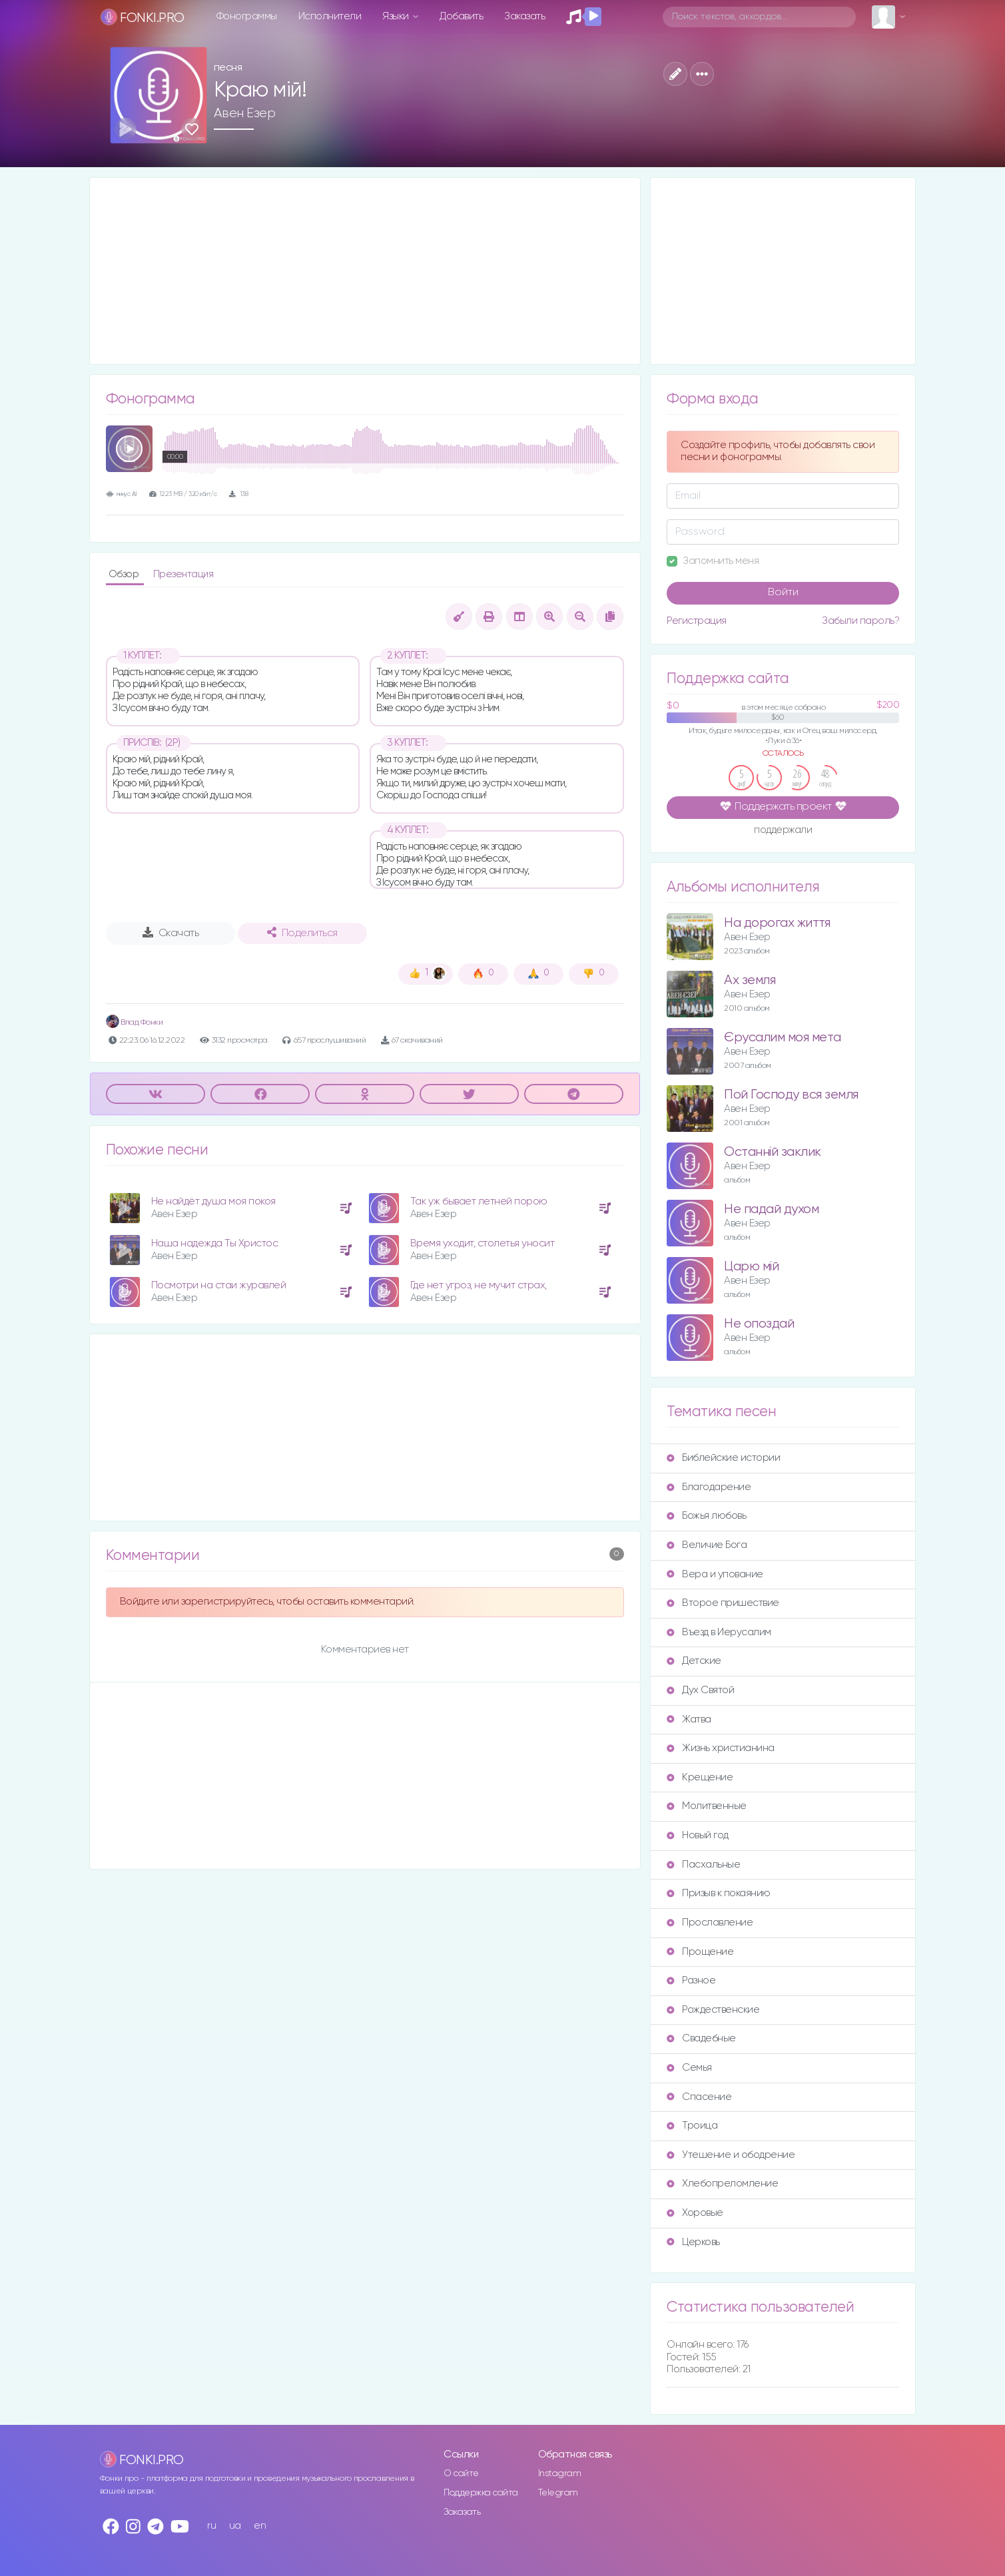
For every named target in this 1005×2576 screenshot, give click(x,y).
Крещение (700, 1777)
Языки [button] (396, 16)
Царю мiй (751, 1267)
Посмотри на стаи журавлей (218, 1285)
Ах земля (749, 980)
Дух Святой (700, 1690)
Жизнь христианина (721, 1748)
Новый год (698, 1835)
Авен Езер (245, 113)
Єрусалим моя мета (782, 1038)
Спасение (699, 2097)
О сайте (461, 2473)
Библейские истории (723, 1458)
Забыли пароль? (860, 621)
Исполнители (330, 16)
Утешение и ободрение (731, 2155)
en (260, 2526)
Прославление (710, 1923)
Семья (689, 2068)
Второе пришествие (723, 1603)
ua (235, 2526)
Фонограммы (246, 16)
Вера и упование (715, 1574)
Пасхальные (703, 1865)
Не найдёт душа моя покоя (213, 1201)
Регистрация (697, 621)
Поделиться (302, 933)
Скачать (171, 933)
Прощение (700, 1952)
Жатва (689, 1719)
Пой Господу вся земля (791, 1095)
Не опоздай (759, 1324)
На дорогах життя (777, 923)
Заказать (524, 16)
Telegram (558, 2492)
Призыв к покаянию (719, 1893)
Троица (692, 2126)
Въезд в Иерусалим (719, 1632)
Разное (691, 1980)
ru (211, 2526)
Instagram (559, 2473)
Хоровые (695, 2213)
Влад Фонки (134, 1022)
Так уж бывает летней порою (478, 1201)
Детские (694, 1661)
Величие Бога (707, 1545)
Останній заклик (772, 1152)
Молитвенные (707, 1806)
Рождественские (713, 2010)
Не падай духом (771, 1209)
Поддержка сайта (481, 2492)
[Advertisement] (365, 271)
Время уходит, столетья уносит (482, 1243)
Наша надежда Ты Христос (214, 1243)
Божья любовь (706, 1516)
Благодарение (709, 1487)
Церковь (693, 2242)
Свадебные (701, 2038)
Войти (783, 592)
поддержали (783, 831)
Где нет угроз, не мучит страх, (478, 1285)
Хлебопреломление (722, 2184)
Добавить (461, 16)
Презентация (183, 574)
